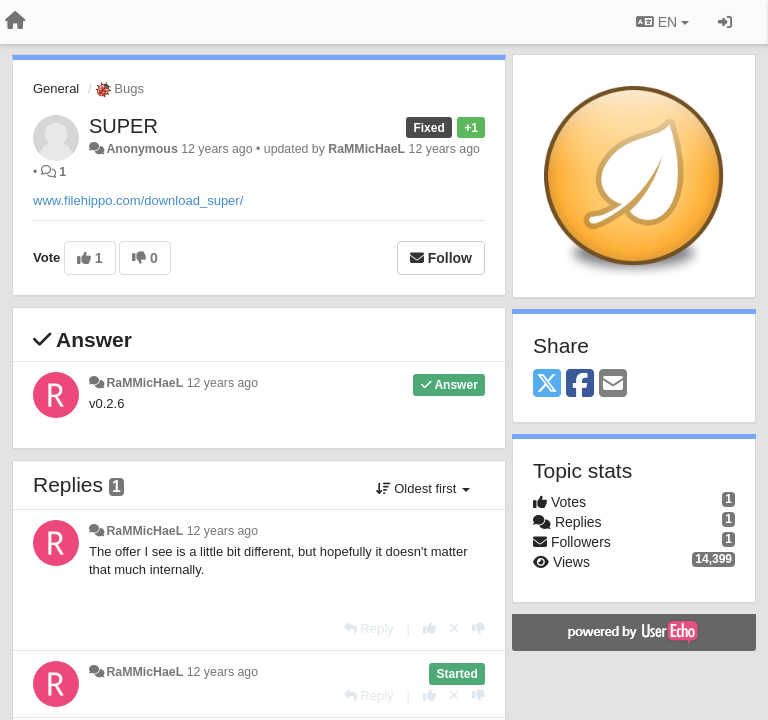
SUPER (123, 126)
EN (662, 22)
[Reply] (369, 628)
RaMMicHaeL (366, 149)
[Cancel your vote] (454, 628)
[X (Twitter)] (547, 384)
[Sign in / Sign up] (725, 22)
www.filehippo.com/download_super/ (138, 200)
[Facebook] (580, 384)
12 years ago (222, 383)
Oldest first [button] (423, 488)
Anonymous (141, 149)
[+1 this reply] (429, 628)
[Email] (613, 384)
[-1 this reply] (478, 628)
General (56, 88)
